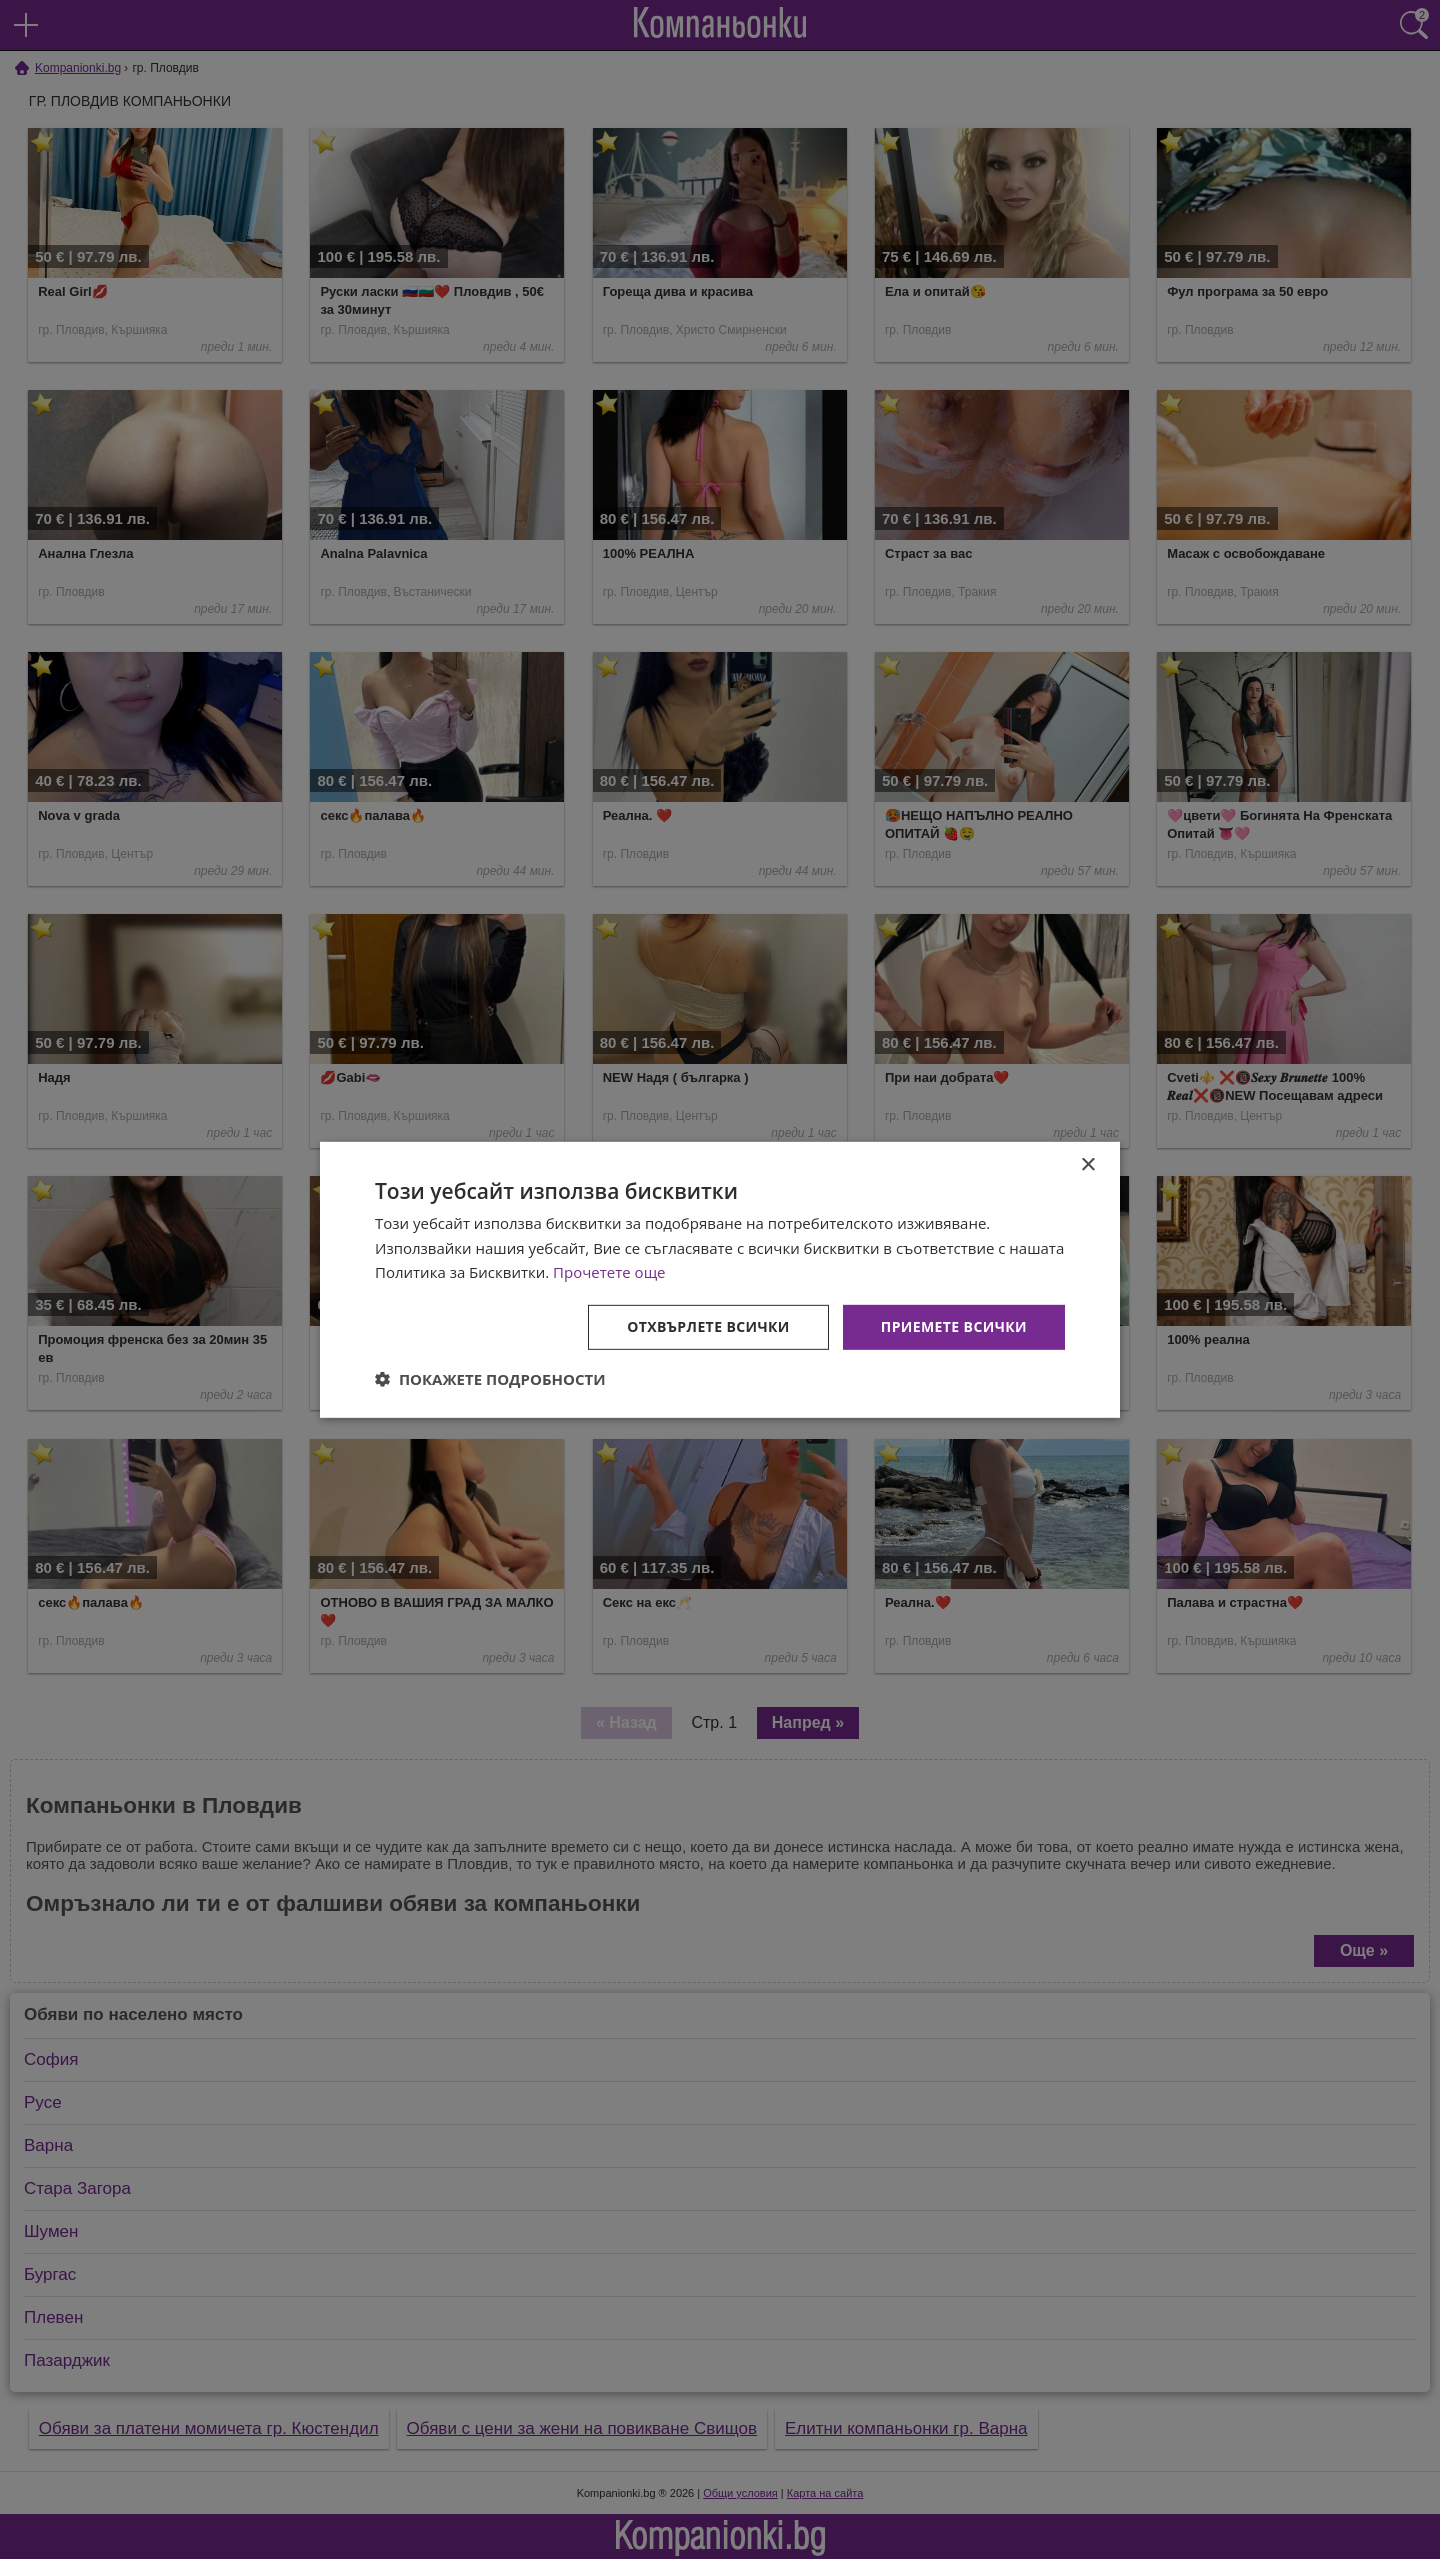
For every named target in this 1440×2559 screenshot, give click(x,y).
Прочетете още (609, 1272)
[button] (490, 1379)
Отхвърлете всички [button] (708, 1326)
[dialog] (720, 1279)
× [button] (1087, 1164)
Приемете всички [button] (954, 1326)
